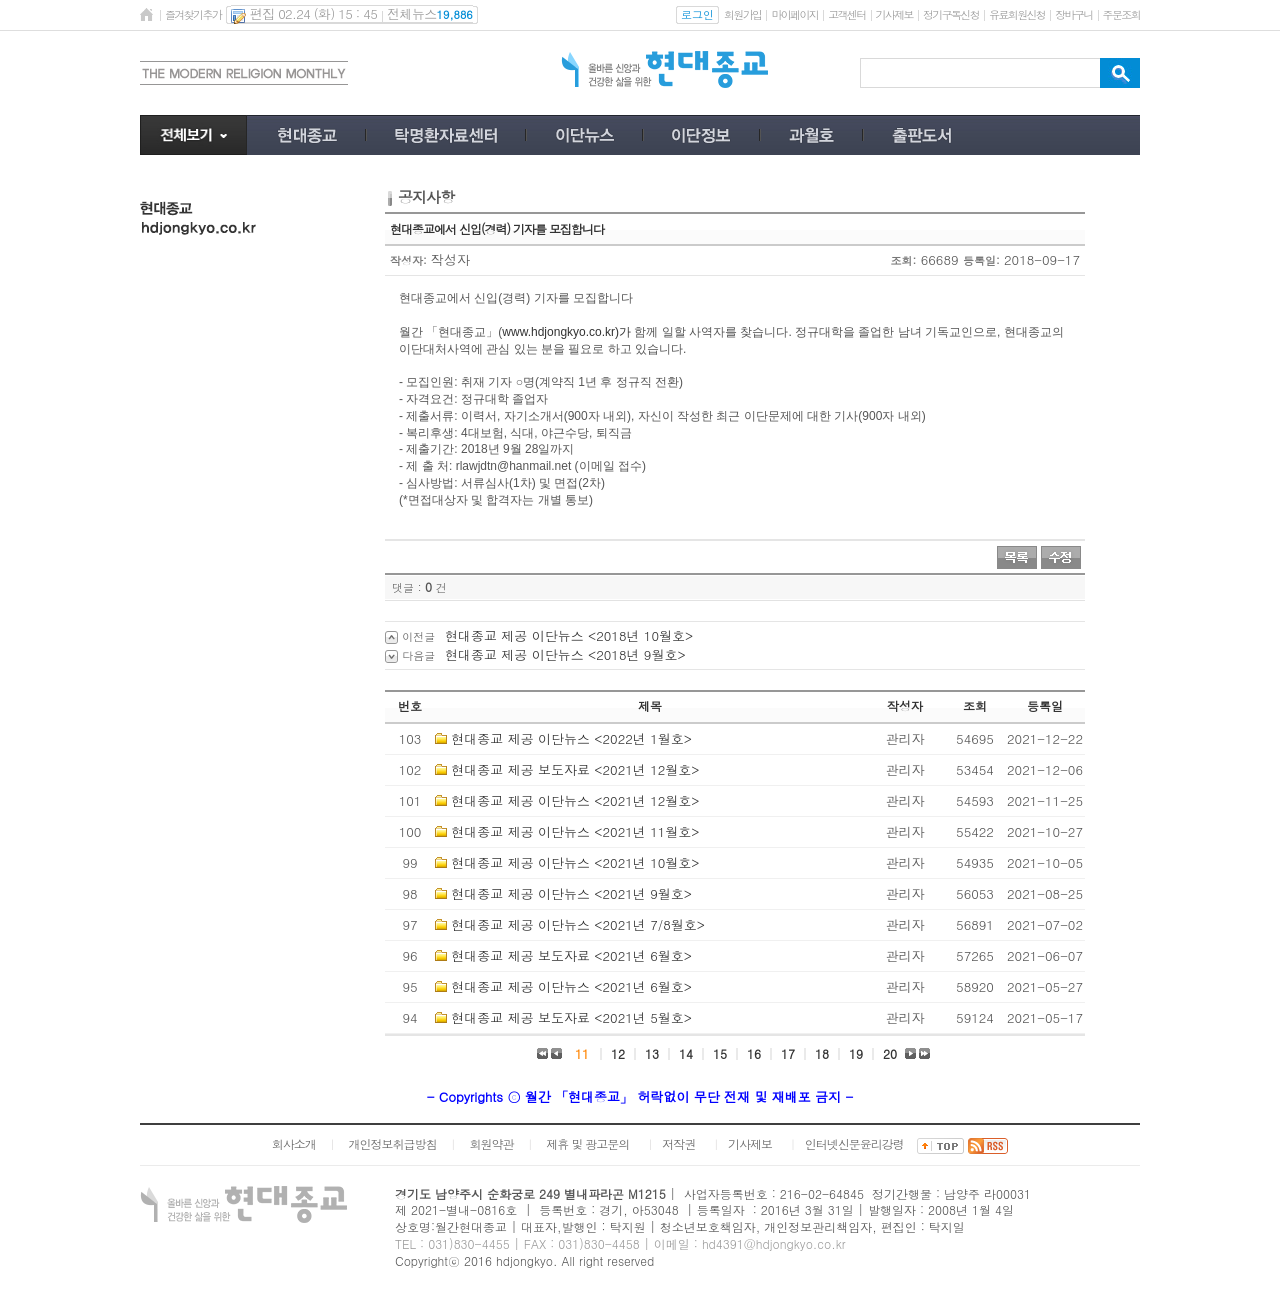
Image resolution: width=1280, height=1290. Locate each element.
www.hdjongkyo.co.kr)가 (566, 332)
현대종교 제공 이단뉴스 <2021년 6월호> (571, 986)
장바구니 (1073, 14)
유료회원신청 (1017, 14)
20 (890, 1053)
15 (720, 1053)
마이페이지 (794, 14)
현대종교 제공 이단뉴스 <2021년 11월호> (575, 831)
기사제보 (894, 14)
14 (686, 1053)
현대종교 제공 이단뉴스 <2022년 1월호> (571, 738)
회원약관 (491, 1143)
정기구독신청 (951, 14)
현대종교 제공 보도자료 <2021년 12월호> (575, 769)
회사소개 (294, 1143)
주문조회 (1121, 14)
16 (754, 1053)
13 (652, 1053)
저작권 (678, 1143)
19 (856, 1053)
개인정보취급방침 (393, 1143)
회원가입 (742, 14)
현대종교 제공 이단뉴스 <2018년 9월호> (565, 654)
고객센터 (846, 14)
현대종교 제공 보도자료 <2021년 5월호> (571, 1017)
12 (618, 1053)
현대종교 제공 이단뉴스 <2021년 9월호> (571, 893)
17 (788, 1053)
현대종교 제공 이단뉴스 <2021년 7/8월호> (578, 924)
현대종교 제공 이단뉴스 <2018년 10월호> (569, 635)
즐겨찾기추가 (193, 14)
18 (822, 1053)
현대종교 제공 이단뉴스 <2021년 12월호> (575, 800)
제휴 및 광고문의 (587, 1143)
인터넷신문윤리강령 (854, 1143)
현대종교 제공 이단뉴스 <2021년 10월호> (575, 862)
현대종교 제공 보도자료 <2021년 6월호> (571, 955)
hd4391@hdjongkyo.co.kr (774, 1243)
